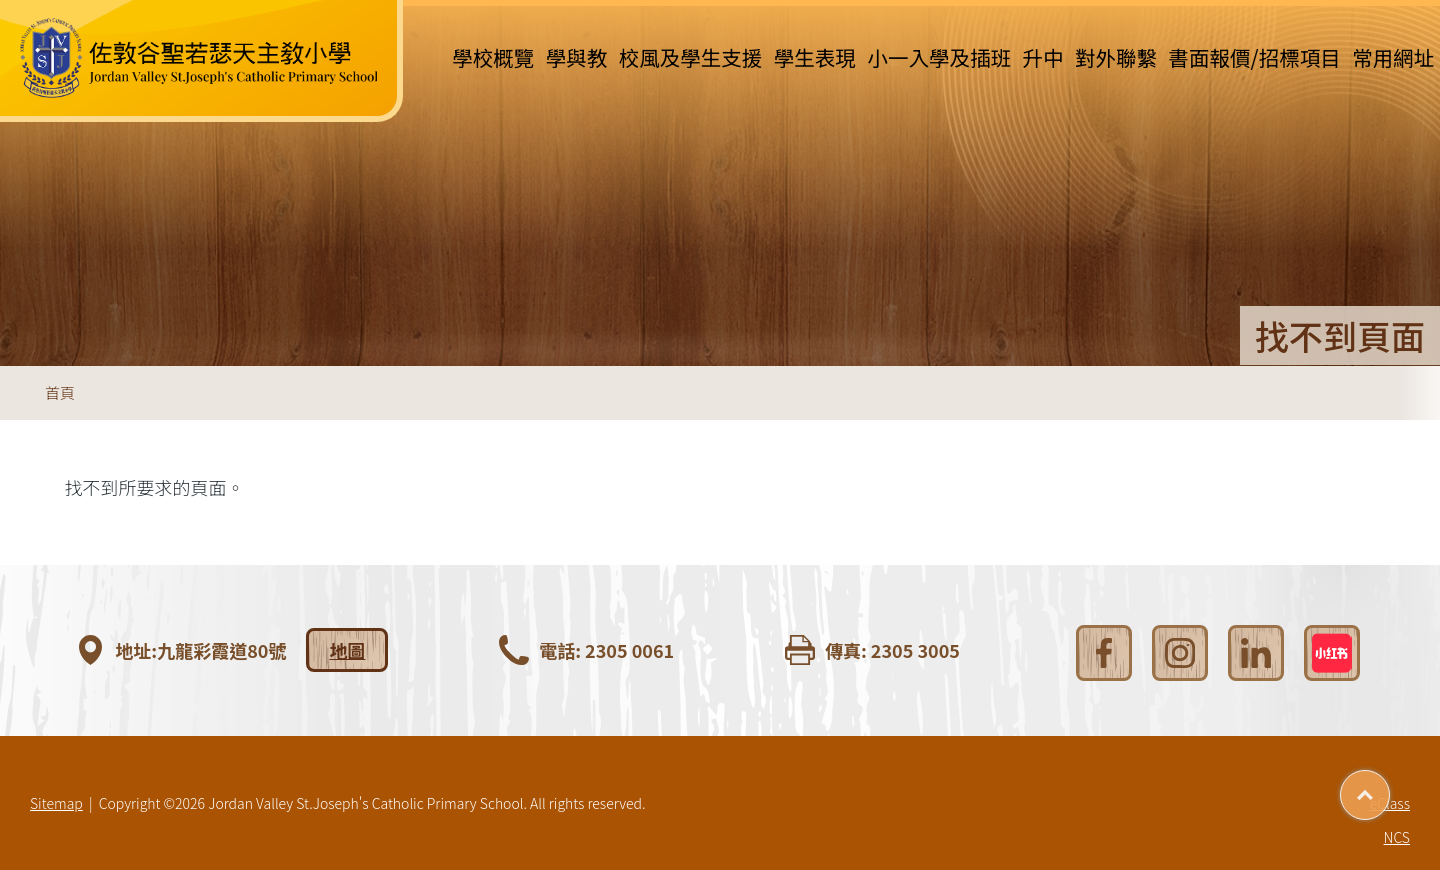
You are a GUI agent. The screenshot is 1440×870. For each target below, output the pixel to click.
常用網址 (1393, 57)
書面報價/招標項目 (1255, 57)
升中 (1042, 57)
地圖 (347, 650)
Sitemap (56, 803)
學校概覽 (493, 57)
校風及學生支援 (691, 57)
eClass (1390, 803)
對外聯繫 (1116, 57)
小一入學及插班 (939, 57)
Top (1389, 788)
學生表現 (815, 57)
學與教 (577, 57)
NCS (1397, 837)
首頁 (60, 392)
